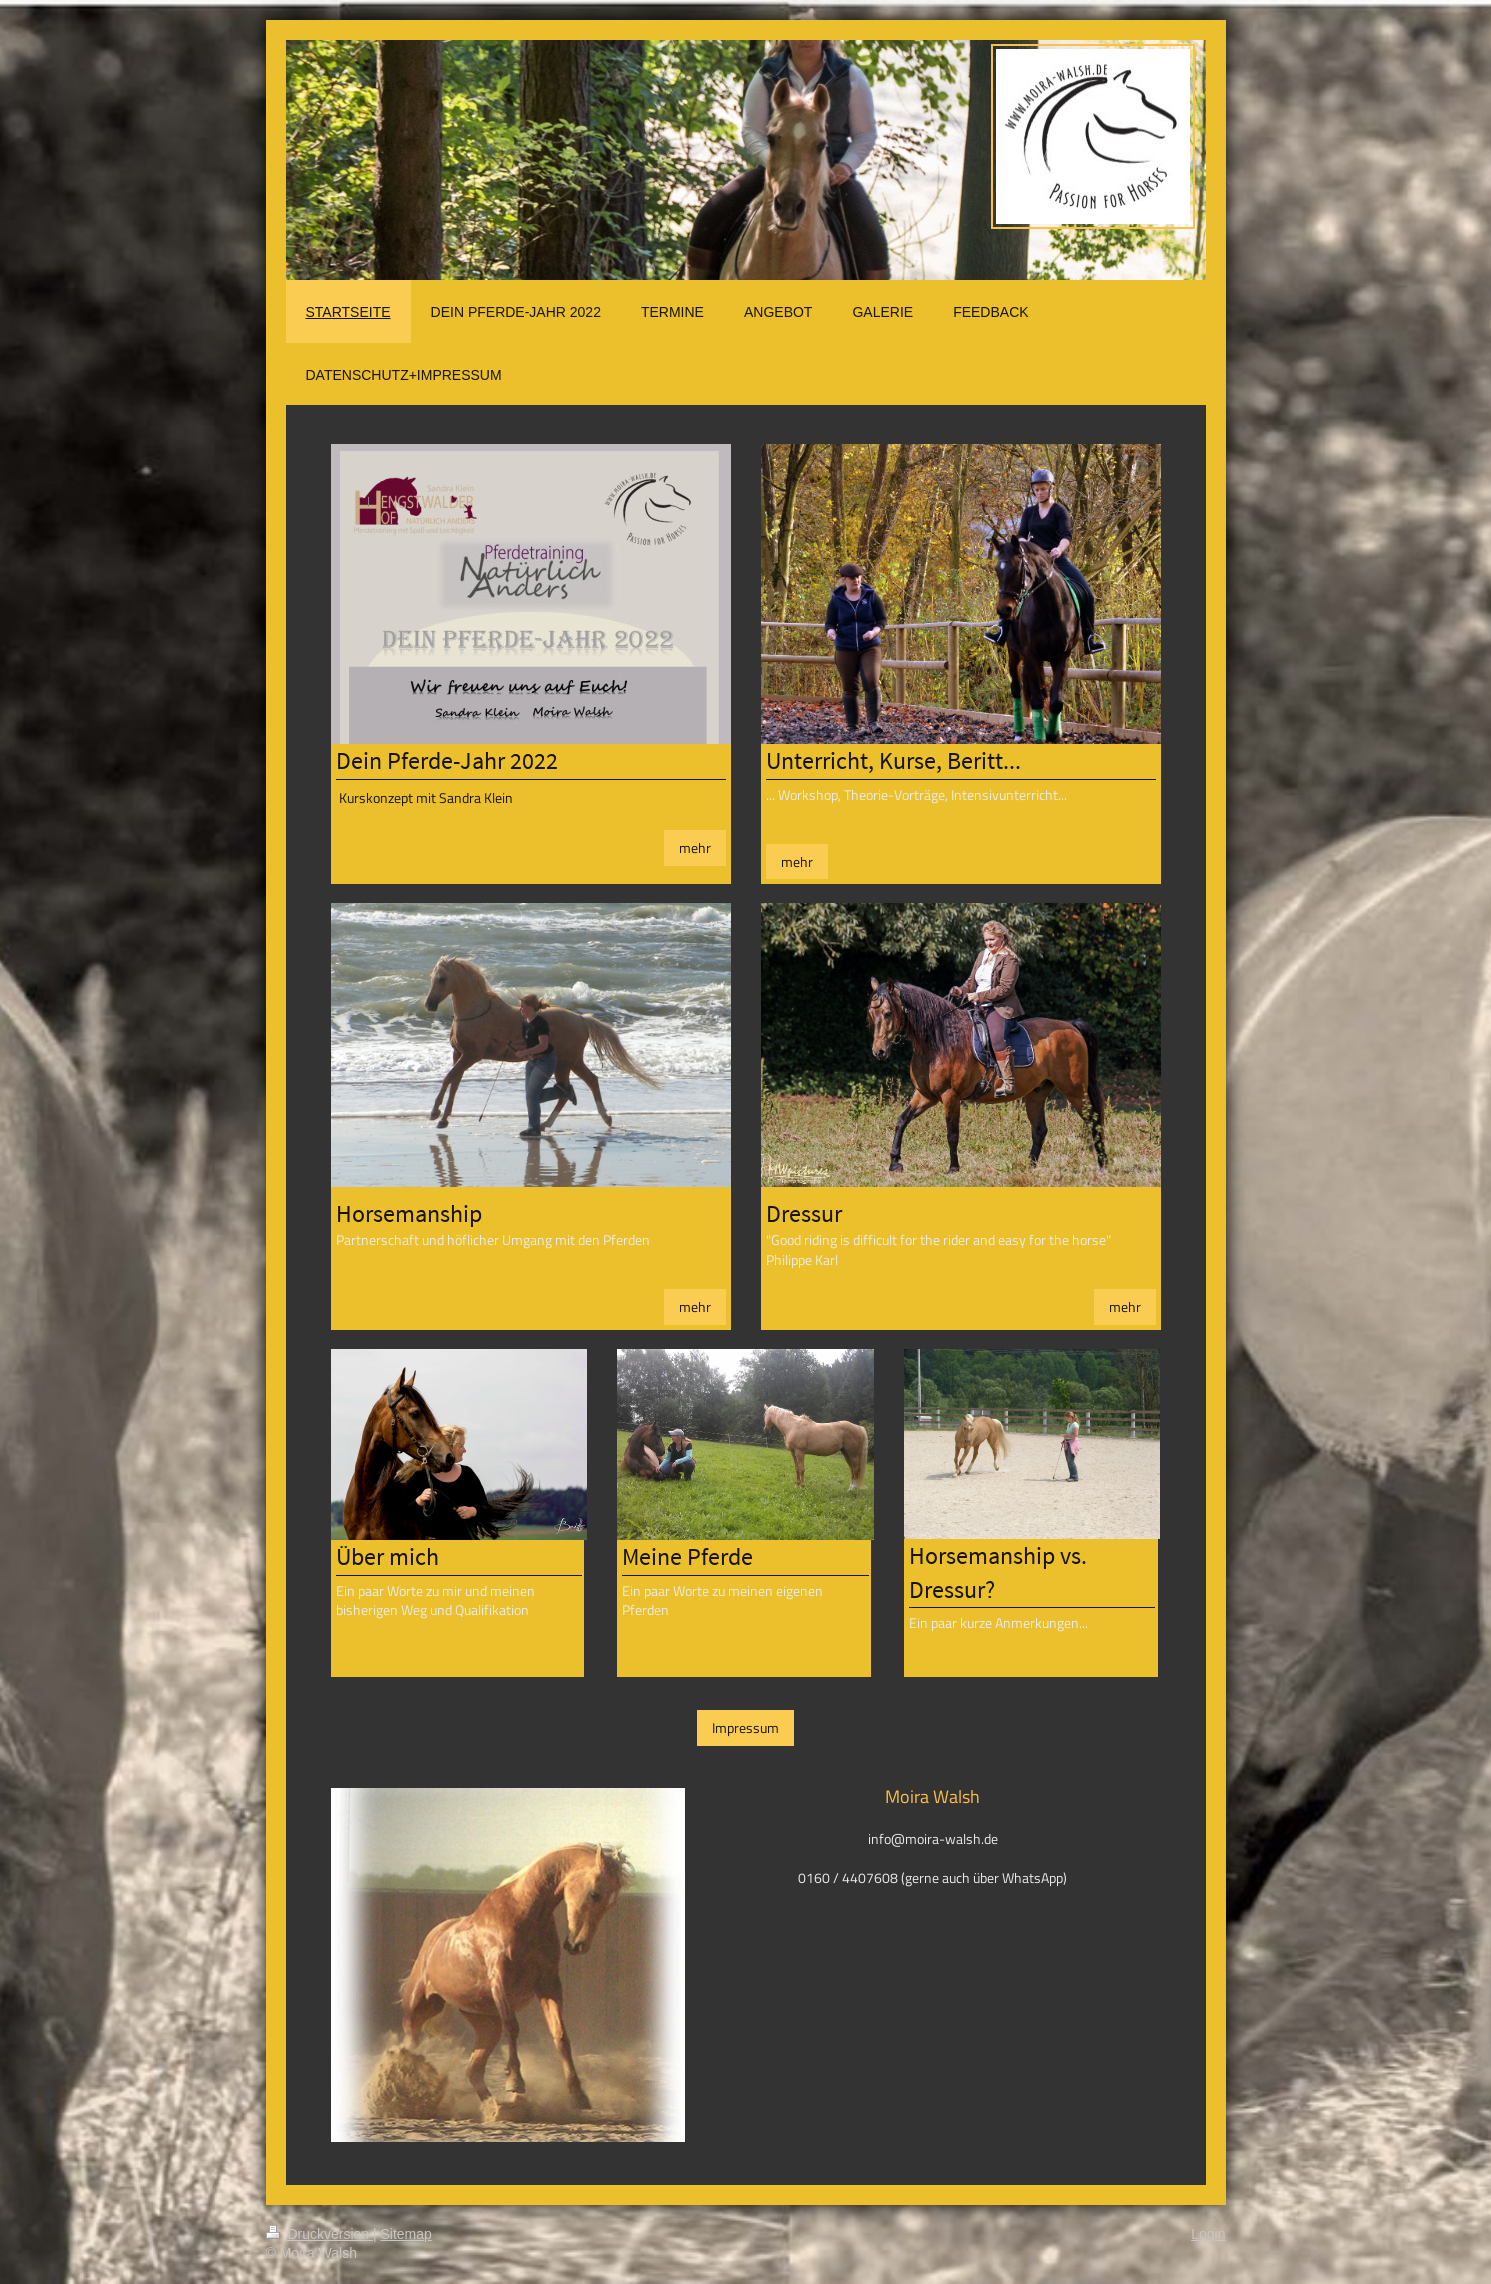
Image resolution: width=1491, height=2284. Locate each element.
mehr (695, 847)
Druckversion (319, 2234)
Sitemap (406, 2234)
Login (1208, 2234)
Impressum (745, 1727)
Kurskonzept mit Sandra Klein (426, 797)
